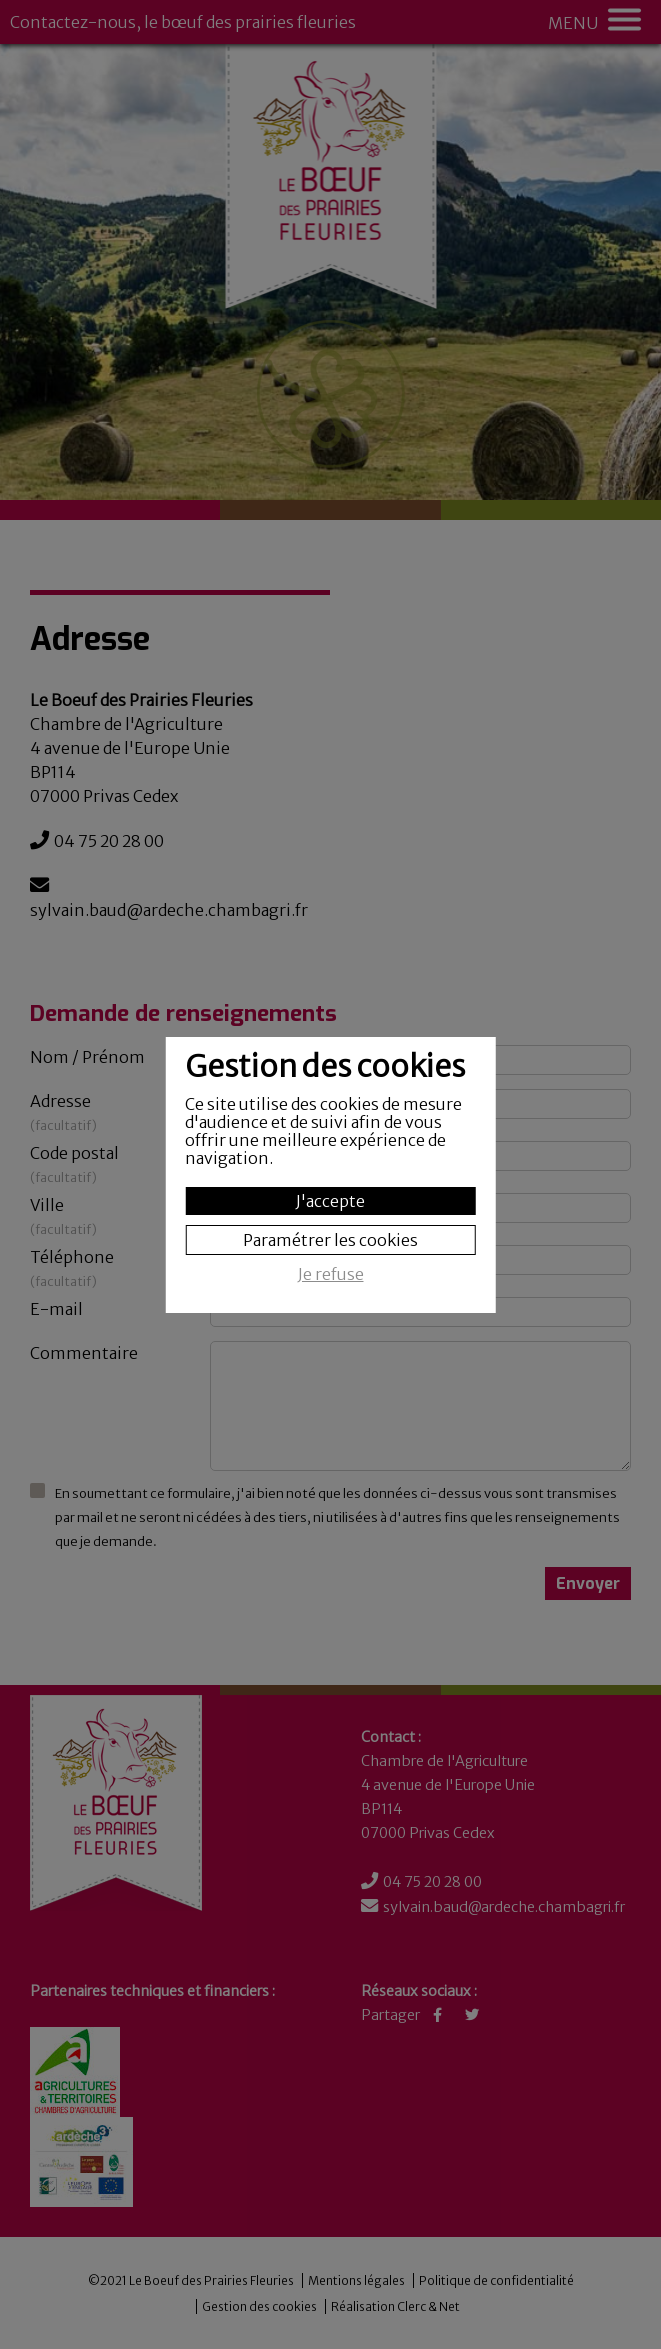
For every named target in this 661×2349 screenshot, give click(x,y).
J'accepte (330, 1201)
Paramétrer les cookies (330, 1240)
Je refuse (331, 1274)
